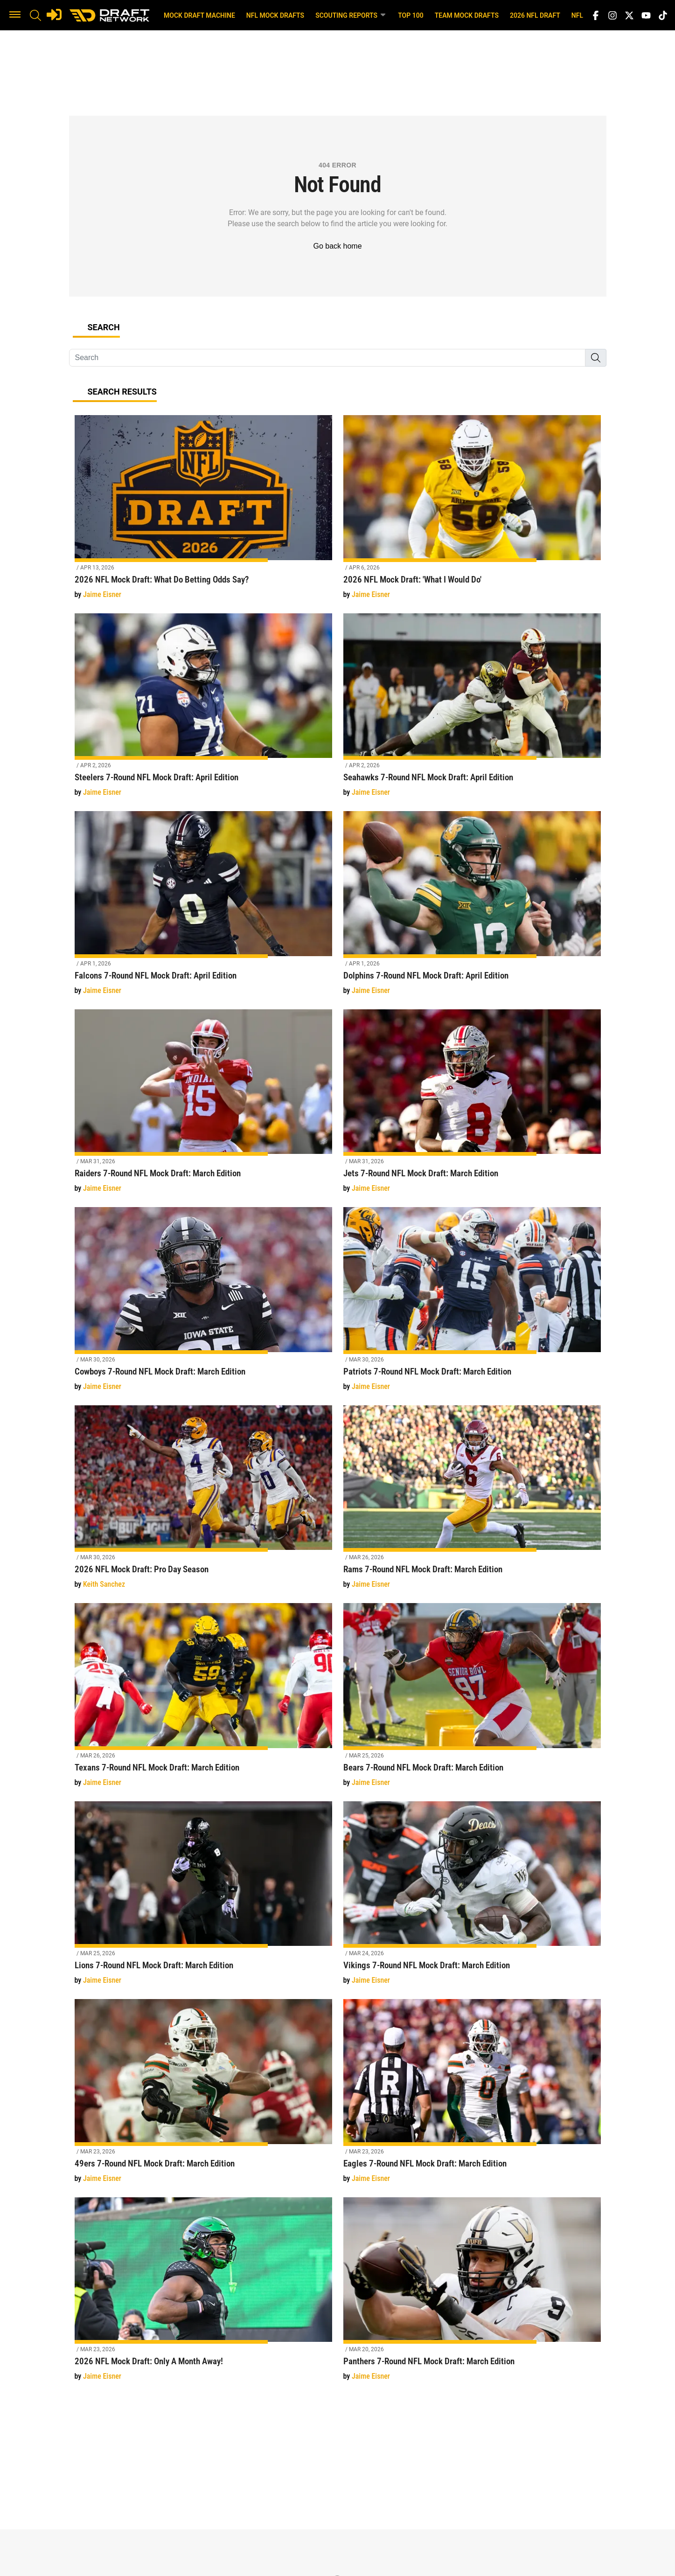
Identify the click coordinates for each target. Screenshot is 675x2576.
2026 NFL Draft (535, 15)
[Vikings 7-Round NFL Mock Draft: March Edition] (472, 1898)
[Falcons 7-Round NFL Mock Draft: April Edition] (203, 908)
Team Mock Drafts (467, 15)
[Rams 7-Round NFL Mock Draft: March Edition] (472, 1502)
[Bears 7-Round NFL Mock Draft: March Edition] (472, 1700)
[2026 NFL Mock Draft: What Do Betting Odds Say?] (203, 512)
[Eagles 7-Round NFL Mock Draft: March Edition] (472, 2096)
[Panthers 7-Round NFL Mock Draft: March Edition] (472, 2294)
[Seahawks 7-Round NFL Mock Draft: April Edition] (472, 710)
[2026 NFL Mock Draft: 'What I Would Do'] (472, 512)
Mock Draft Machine (199, 15)
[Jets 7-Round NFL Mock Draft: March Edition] (472, 1106)
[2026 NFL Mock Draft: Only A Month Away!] (203, 2294)
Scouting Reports (351, 15)
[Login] (54, 14)
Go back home (337, 246)
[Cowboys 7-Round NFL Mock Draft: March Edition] (203, 1304)
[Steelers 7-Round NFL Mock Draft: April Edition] (203, 710)
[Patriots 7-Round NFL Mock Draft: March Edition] (472, 1304)
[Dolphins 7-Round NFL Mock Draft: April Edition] (472, 908)
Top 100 (411, 15)
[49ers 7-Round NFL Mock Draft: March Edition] (203, 2096)
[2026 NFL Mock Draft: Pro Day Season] (203, 1502)
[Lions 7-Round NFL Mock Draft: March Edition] (203, 1898)
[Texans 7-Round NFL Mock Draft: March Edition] (203, 1700)
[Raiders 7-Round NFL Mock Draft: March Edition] (203, 1106)
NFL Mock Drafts (275, 15)
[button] (15, 15)
